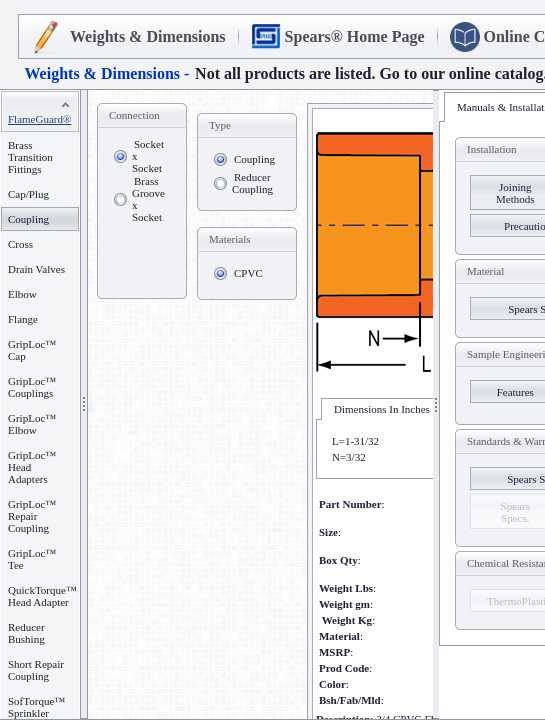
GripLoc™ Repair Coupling (32, 516)
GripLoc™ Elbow (32, 424)
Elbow (22, 294)
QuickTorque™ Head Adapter (42, 596)
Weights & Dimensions (148, 36)
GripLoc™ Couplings (32, 387)
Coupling (254, 159)
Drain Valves (36, 269)
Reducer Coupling (252, 183)
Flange (23, 319)
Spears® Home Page (355, 36)
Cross (20, 244)
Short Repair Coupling (36, 670)
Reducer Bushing (26, 633)
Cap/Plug (28, 194)
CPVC (248, 273)
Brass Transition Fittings (30, 157)
